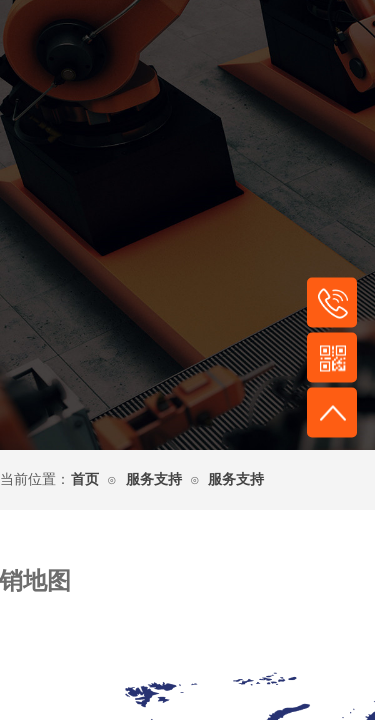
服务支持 (154, 479)
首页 (85, 479)
